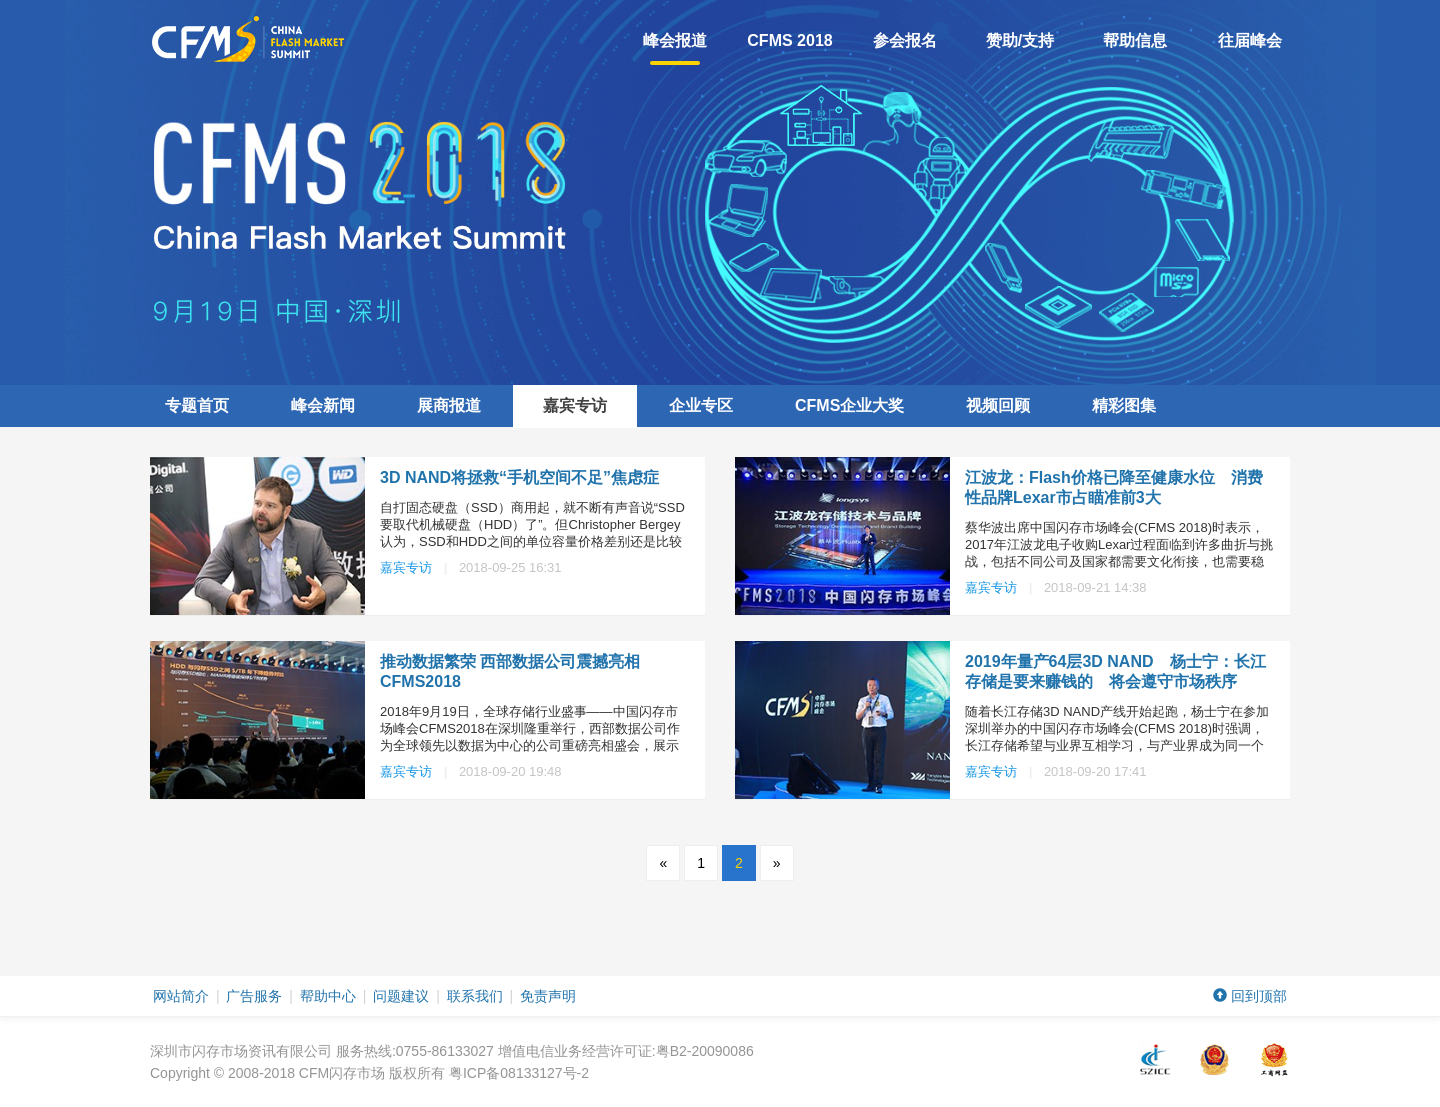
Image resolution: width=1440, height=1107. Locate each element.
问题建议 (401, 996)
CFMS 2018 (789, 40)
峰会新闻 (323, 405)
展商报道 (449, 405)
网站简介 (181, 996)
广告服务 (254, 996)
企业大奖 (849, 405)
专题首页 (197, 405)
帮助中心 (328, 996)
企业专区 (701, 405)
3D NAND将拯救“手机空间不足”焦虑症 (519, 477)
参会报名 (905, 40)
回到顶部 (1250, 996)
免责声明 (548, 996)
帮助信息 (1135, 40)
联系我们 (475, 996)
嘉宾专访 (575, 405)
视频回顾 (998, 405)
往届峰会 (1250, 40)
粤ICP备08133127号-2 (519, 1073)
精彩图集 (1124, 405)
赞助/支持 (1020, 40)
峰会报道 (675, 48)
